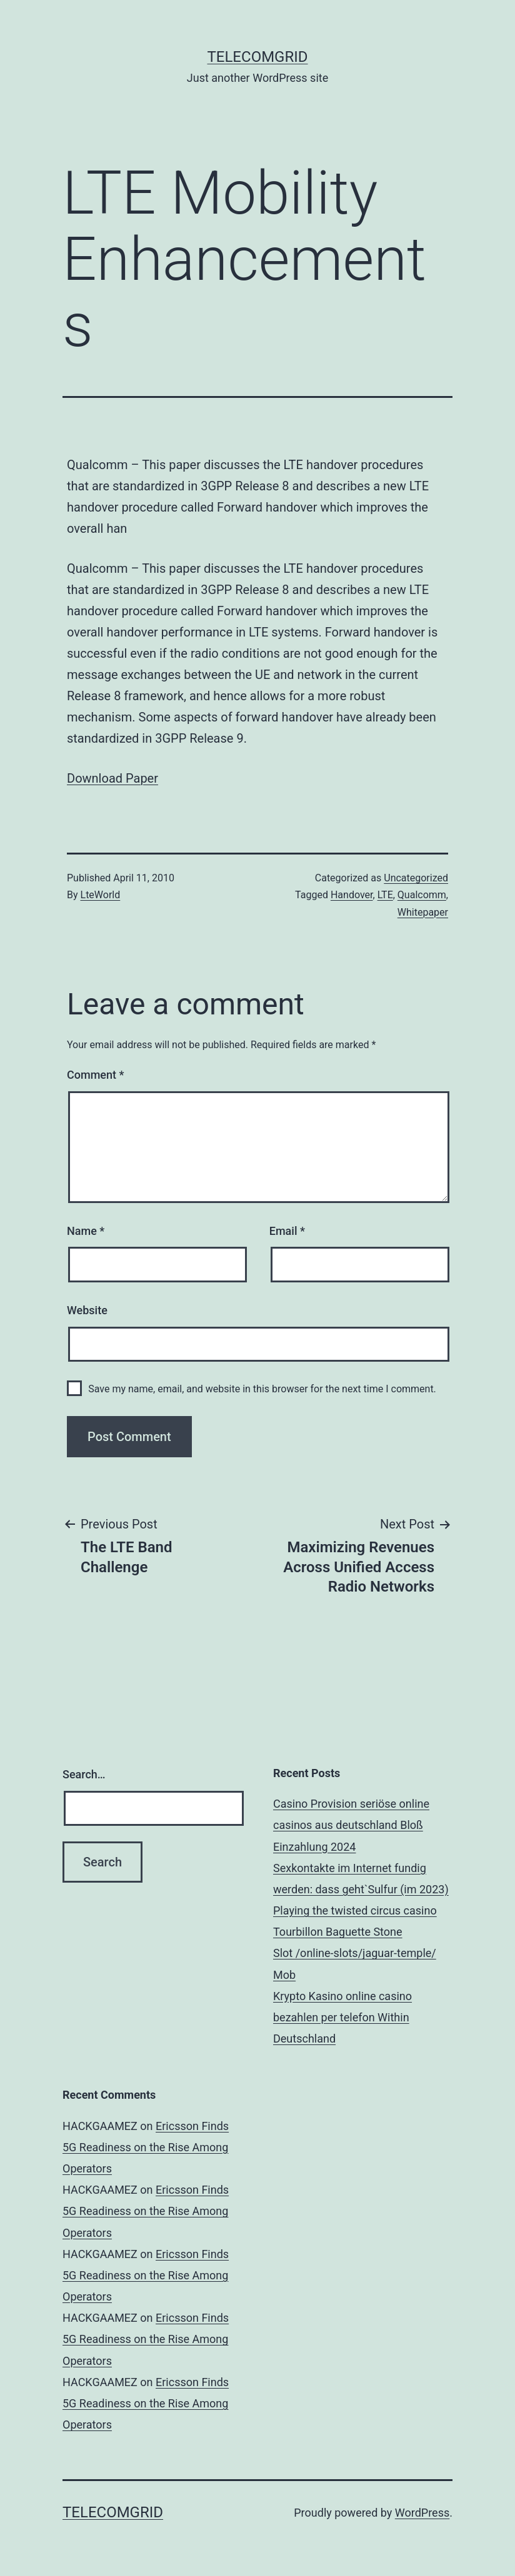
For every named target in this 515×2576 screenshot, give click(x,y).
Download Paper (112, 778)
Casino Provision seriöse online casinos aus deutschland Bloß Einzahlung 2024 (351, 1825)
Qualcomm (422, 895)
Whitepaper (423, 912)
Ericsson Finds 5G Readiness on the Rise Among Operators (145, 2147)
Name (85, 1230)
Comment (95, 1074)
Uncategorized (416, 878)
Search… (84, 1774)
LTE (385, 895)
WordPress (422, 2512)
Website (87, 1310)
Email (287, 1230)
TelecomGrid (257, 57)
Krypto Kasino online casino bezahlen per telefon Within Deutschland (342, 2017)
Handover (352, 895)
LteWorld (101, 895)
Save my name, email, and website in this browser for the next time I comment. (262, 1389)
